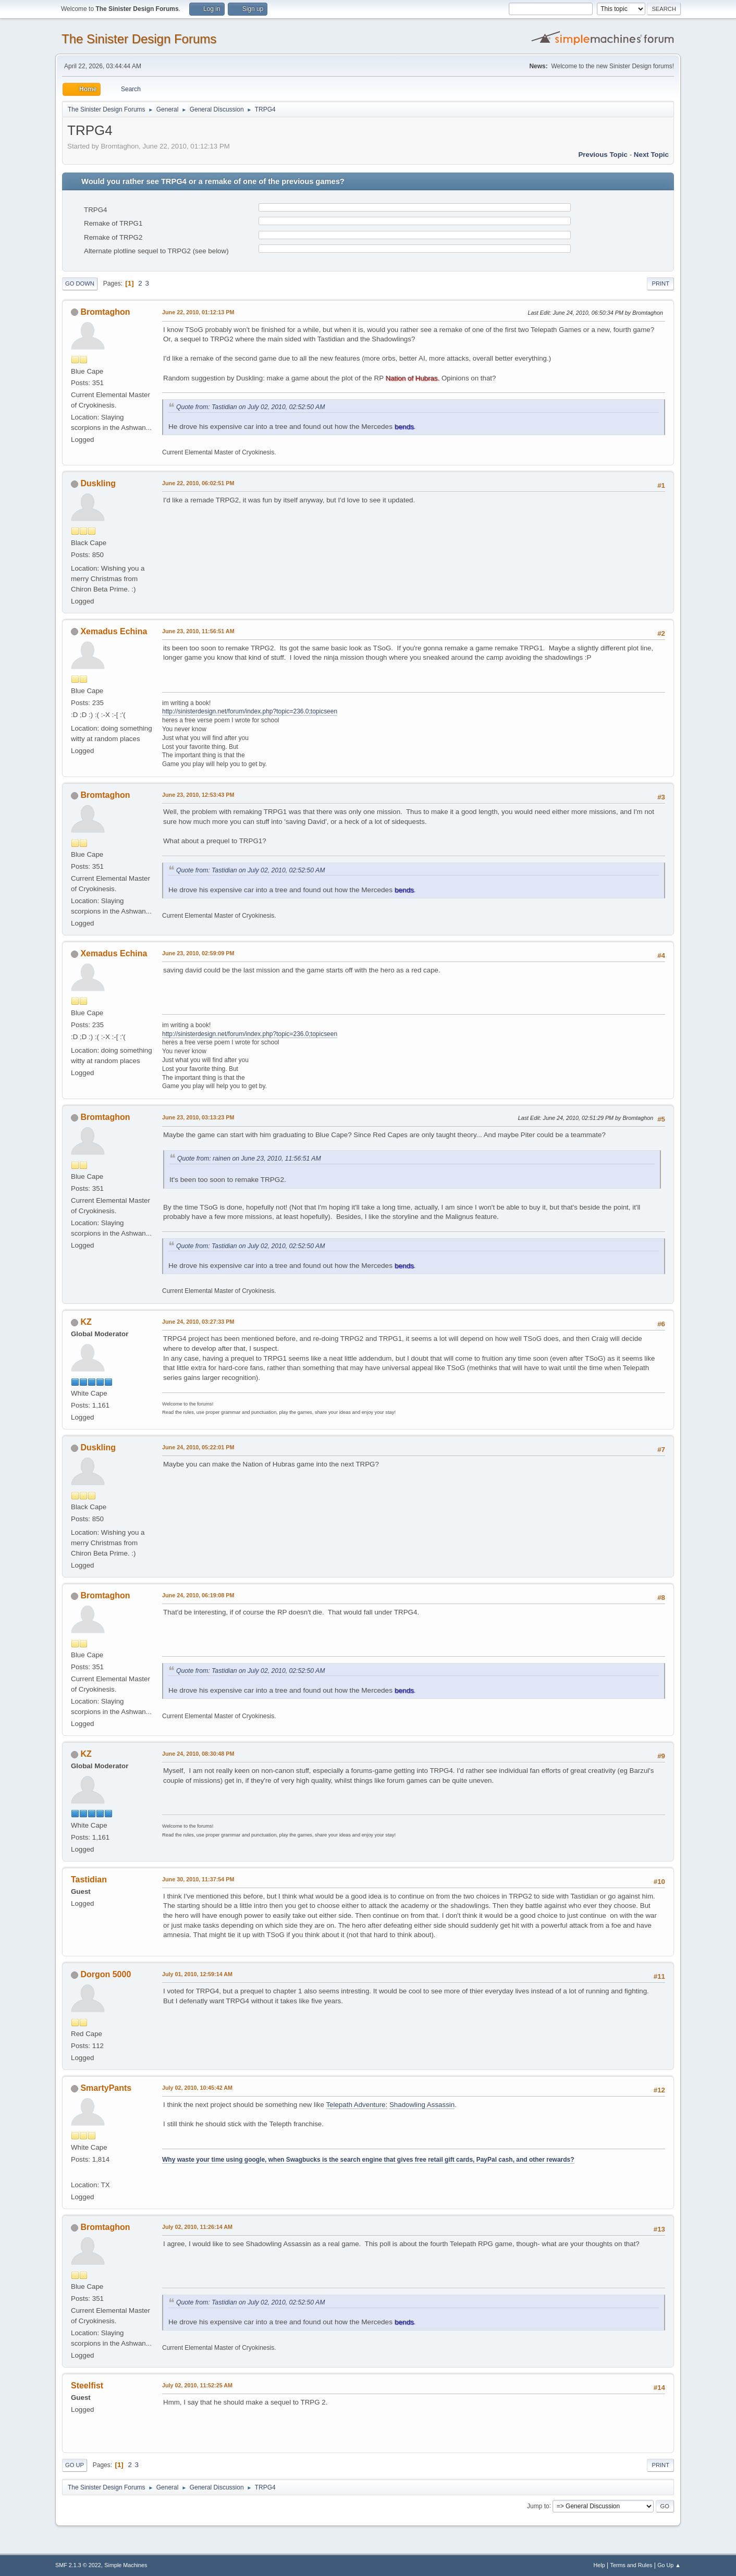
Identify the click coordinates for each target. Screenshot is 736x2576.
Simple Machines (125, 2565)
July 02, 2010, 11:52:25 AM (197, 2385)
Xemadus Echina (113, 631)
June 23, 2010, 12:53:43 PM (198, 795)
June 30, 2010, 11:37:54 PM (198, 1879)
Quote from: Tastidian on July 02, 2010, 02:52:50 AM (250, 407)
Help (599, 2565)
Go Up (74, 2465)
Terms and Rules (631, 2565)
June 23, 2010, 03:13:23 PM (198, 1117)
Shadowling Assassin (422, 2105)
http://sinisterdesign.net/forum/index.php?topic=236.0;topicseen (249, 711)
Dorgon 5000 (105, 1974)
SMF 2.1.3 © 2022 (78, 2565)
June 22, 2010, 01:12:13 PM (198, 312)
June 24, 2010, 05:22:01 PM (198, 1447)
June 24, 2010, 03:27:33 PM (198, 1321)
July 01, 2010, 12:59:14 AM (197, 1974)
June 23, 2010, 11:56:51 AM (198, 631)
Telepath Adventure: (356, 2105)
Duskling (98, 483)
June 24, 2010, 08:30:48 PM (198, 1754)
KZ (85, 1321)
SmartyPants (105, 2088)
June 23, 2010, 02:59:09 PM (198, 953)
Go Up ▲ (669, 2565)
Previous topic (603, 154)
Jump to (538, 2505)
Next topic (651, 154)
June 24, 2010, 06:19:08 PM (198, 1595)
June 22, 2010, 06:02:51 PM (198, 483)
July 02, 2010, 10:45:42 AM (197, 2088)
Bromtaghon (105, 311)
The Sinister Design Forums (139, 39)
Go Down (79, 283)
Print (660, 283)
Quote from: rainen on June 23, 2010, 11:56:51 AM (249, 1158)
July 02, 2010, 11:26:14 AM (197, 2227)
